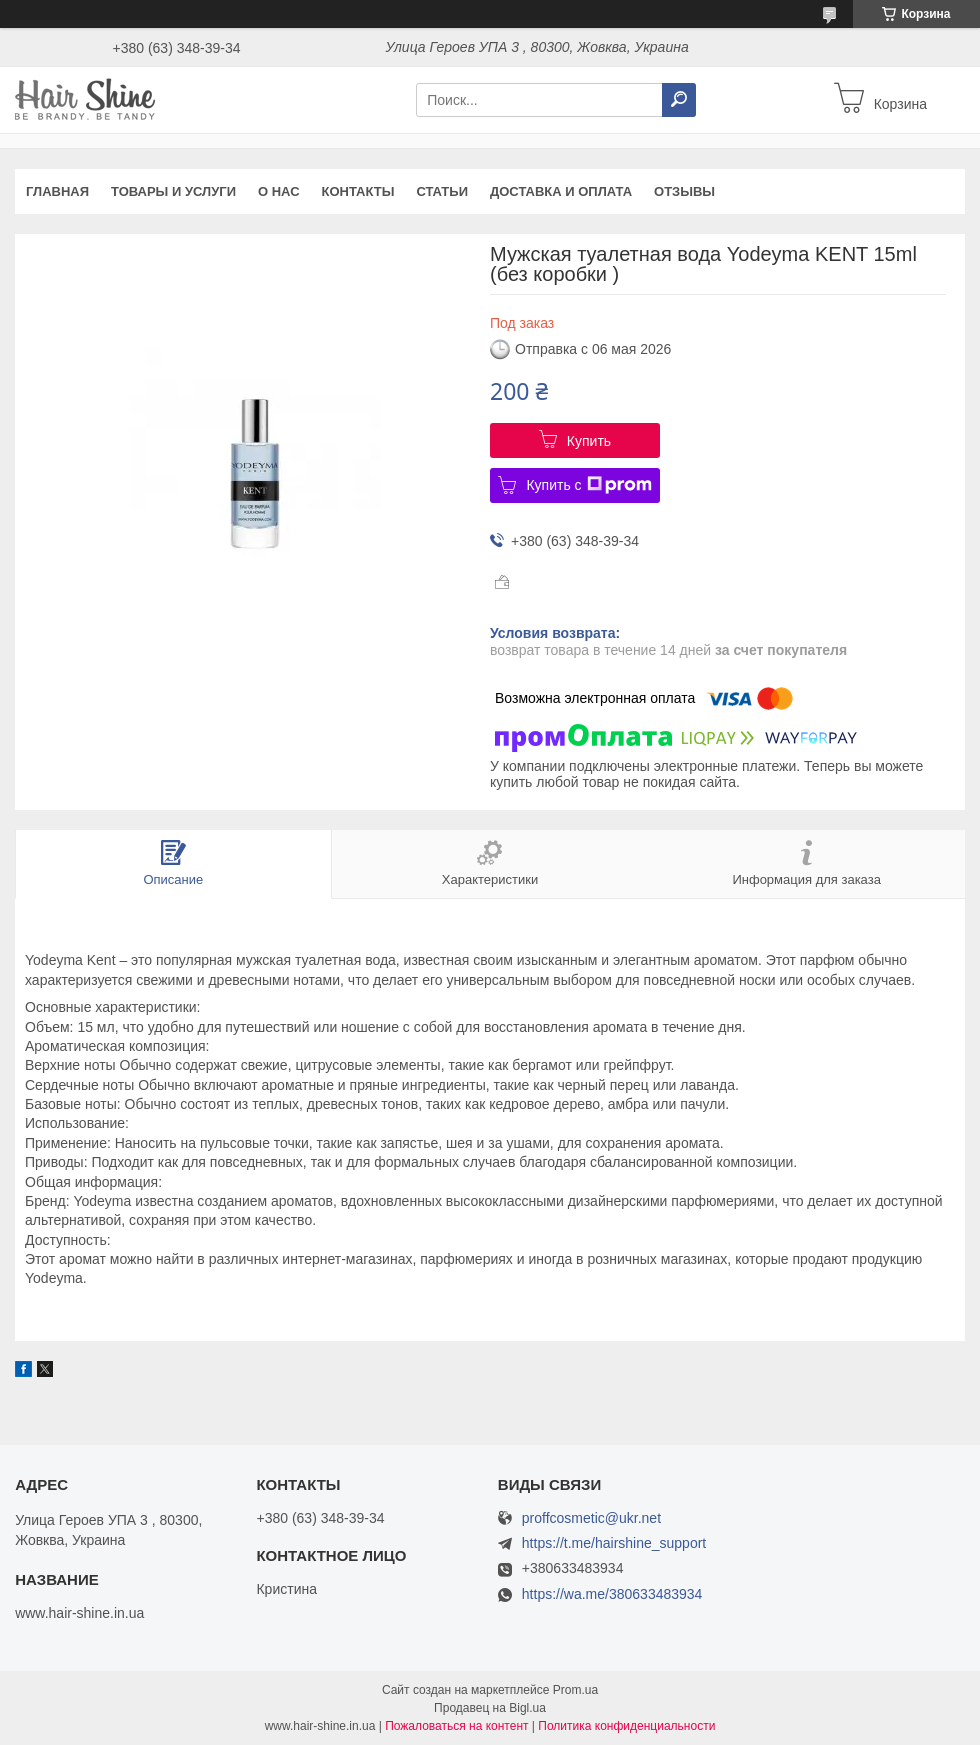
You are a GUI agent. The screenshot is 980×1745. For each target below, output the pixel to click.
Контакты (358, 191)
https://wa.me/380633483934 (612, 1594)
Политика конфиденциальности (626, 1726)
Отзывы (684, 191)
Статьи (442, 191)
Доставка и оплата (561, 191)
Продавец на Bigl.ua (490, 1708)
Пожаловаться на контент (456, 1726)
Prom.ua (575, 1690)
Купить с (588, 485)
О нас (279, 191)
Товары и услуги (173, 191)
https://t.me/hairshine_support (614, 1543)
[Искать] (679, 100)
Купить (589, 441)
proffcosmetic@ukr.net (591, 1518)
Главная (57, 191)
